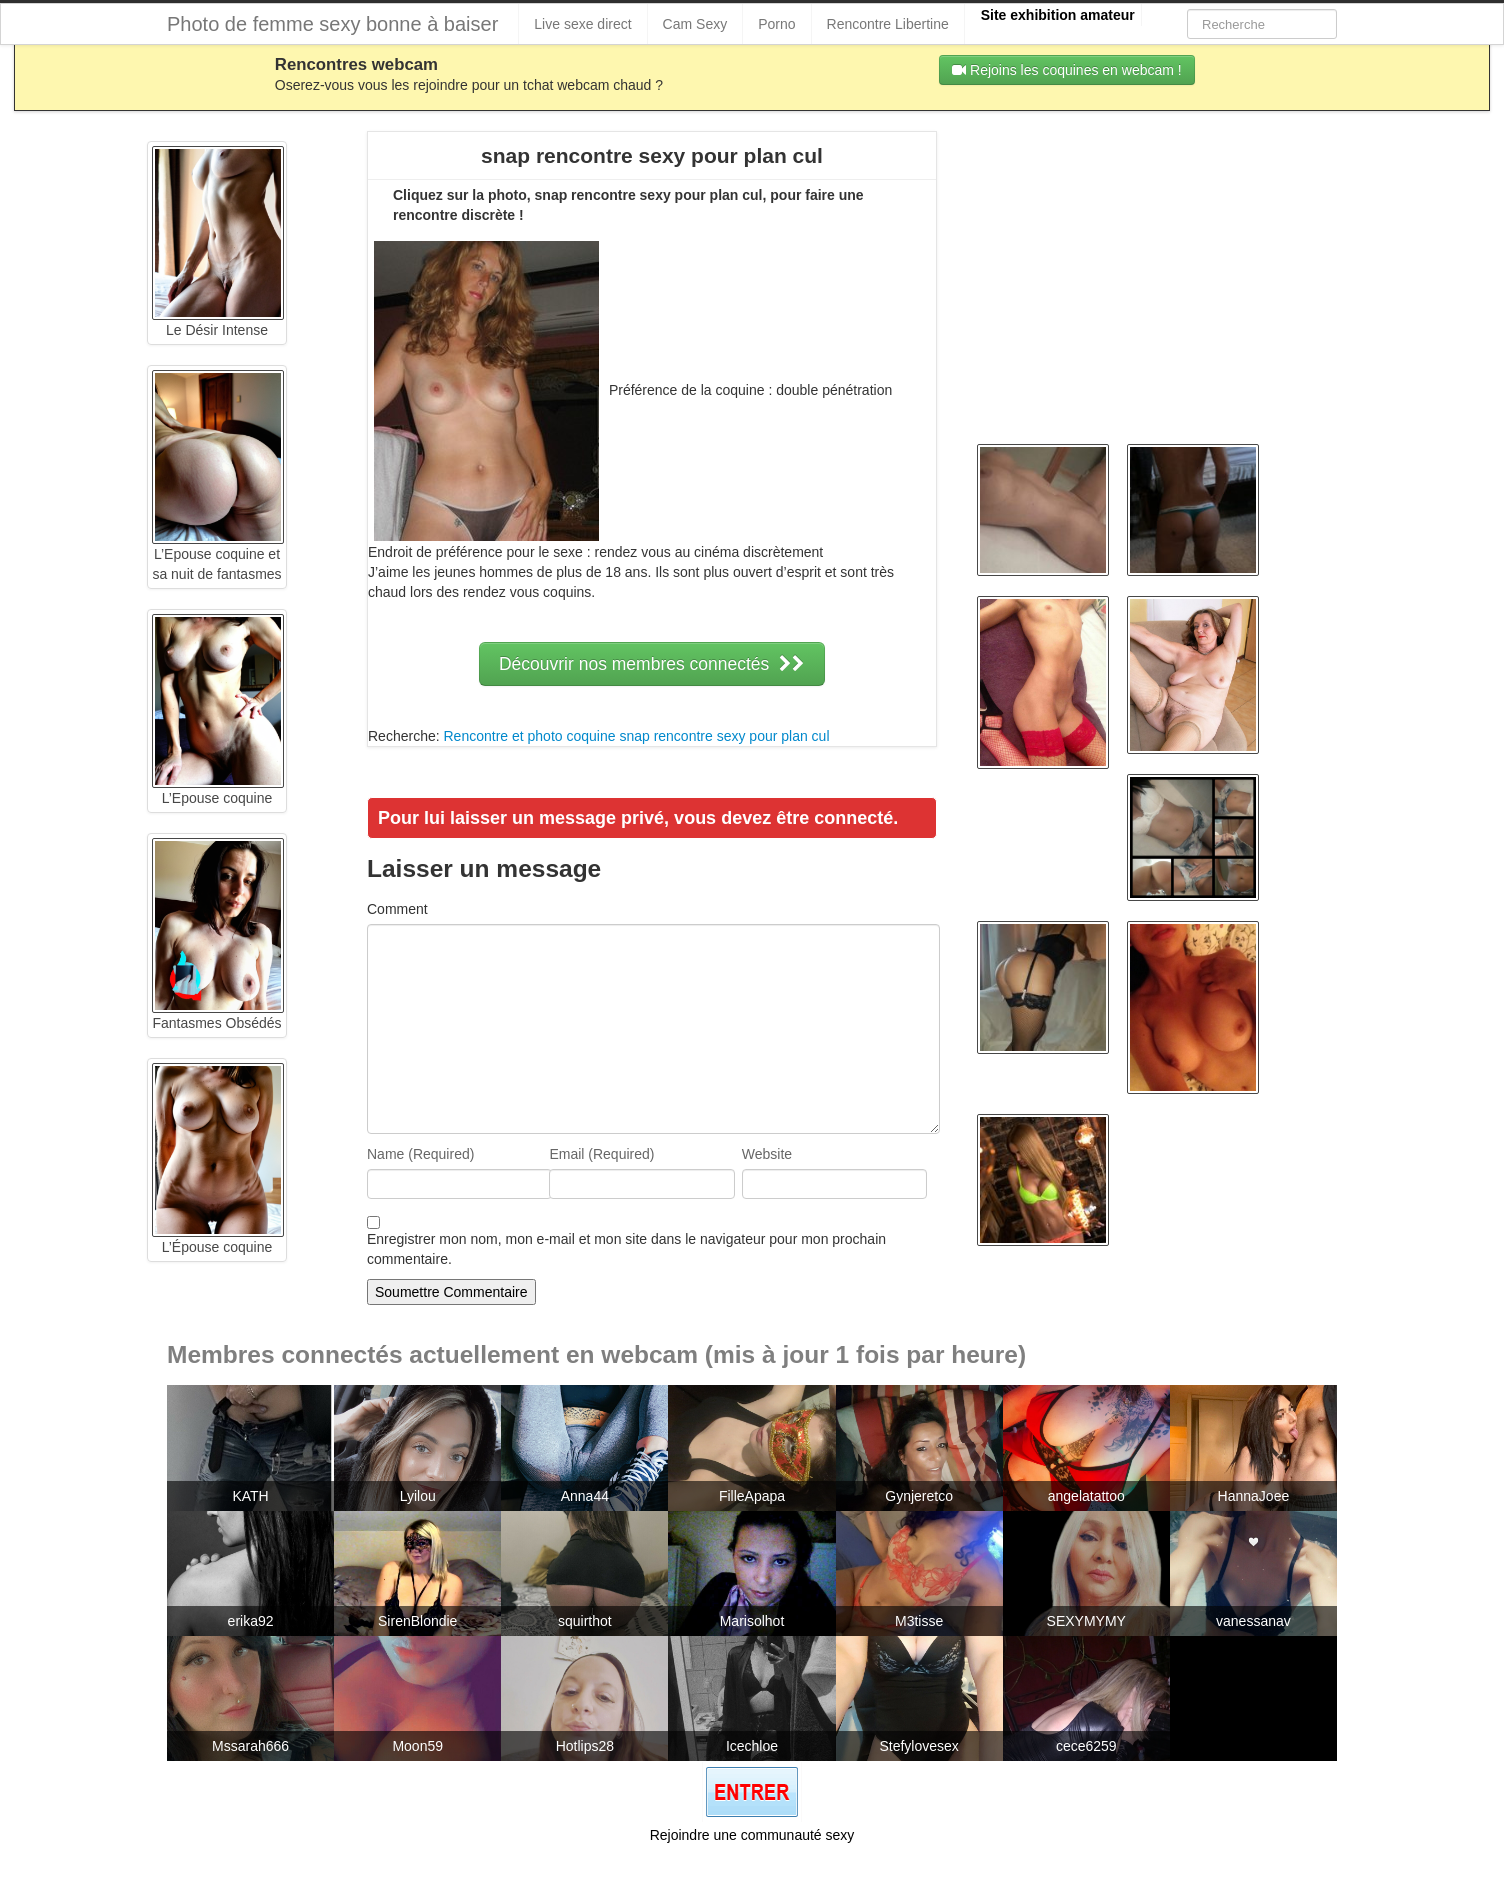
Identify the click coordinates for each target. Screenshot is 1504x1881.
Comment (397, 909)
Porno (776, 24)
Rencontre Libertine (888, 24)
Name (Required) (420, 1154)
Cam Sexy (695, 24)
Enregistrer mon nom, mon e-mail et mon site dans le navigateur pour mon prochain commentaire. (626, 1249)
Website (767, 1154)
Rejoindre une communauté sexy (752, 1835)
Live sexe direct (582, 24)
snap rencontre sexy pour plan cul (724, 736)
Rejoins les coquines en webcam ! (1067, 70)
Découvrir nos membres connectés (652, 664)
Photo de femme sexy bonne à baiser (332, 24)
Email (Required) (601, 1154)
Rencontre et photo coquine (529, 736)
